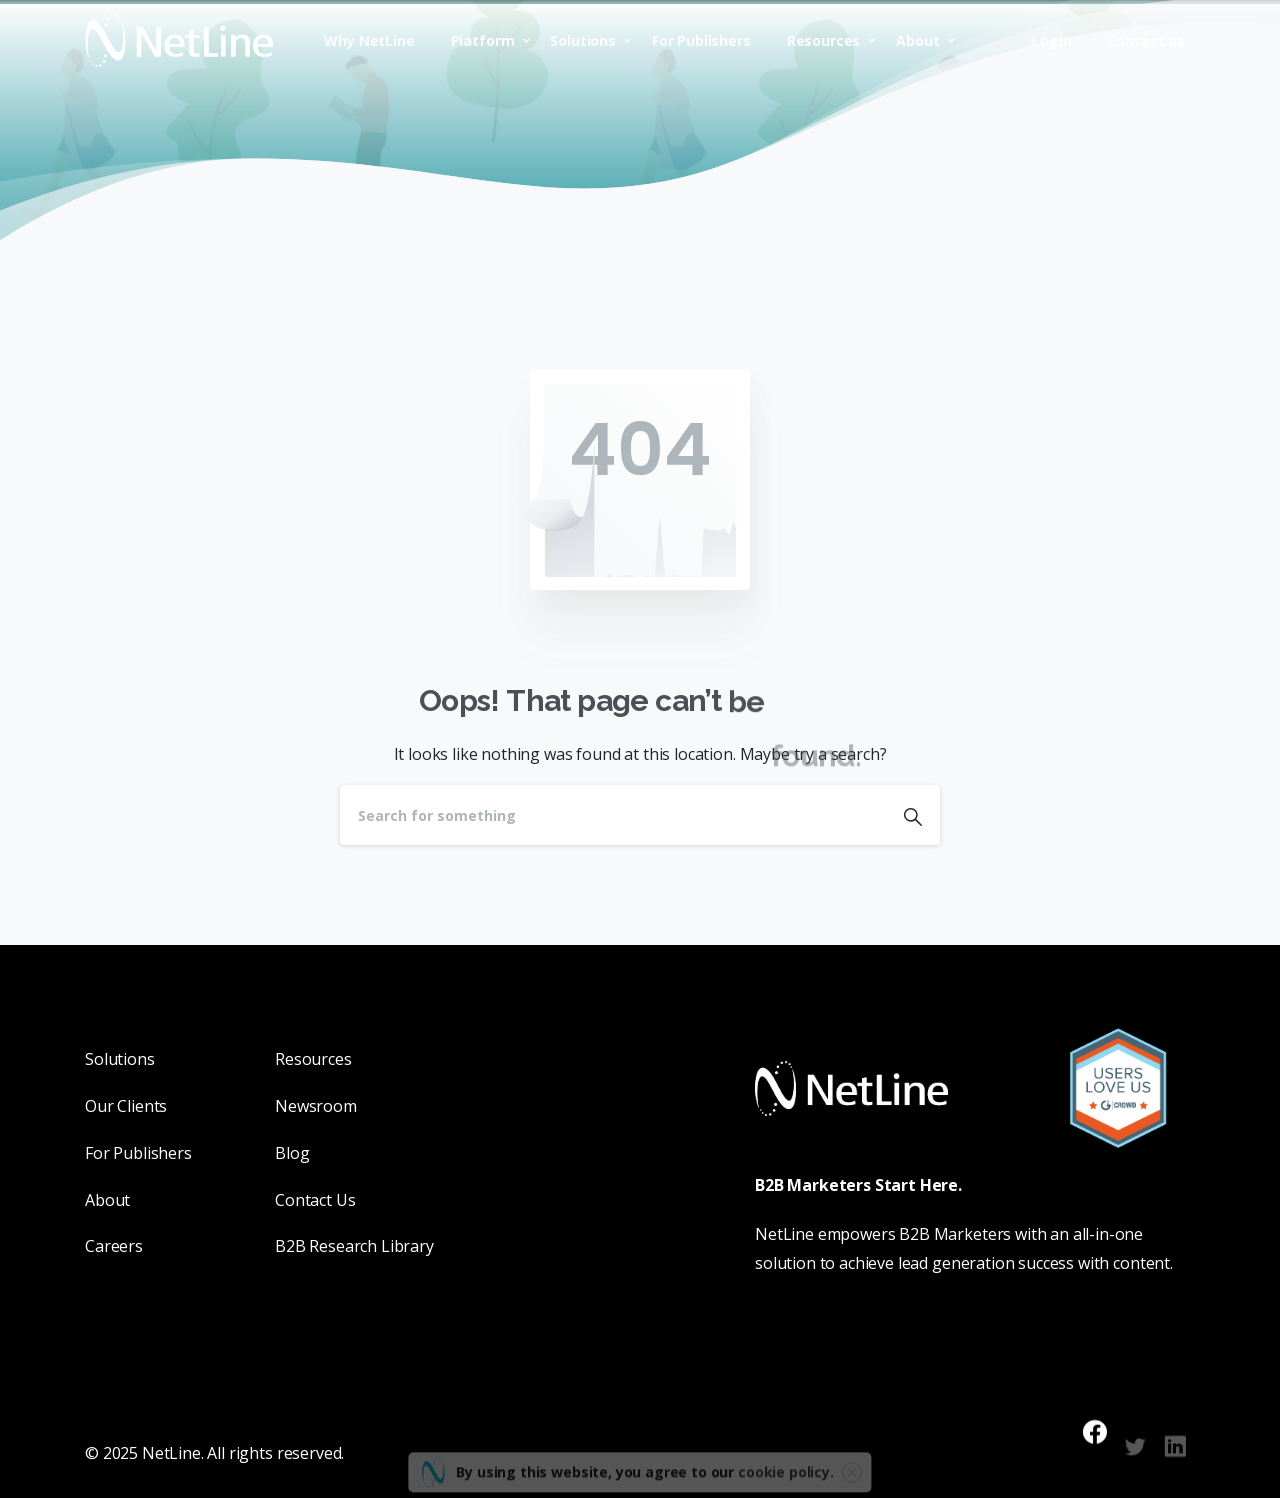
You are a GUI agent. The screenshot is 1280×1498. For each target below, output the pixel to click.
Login (1051, 41)
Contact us (1146, 41)
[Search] (613, 815)
